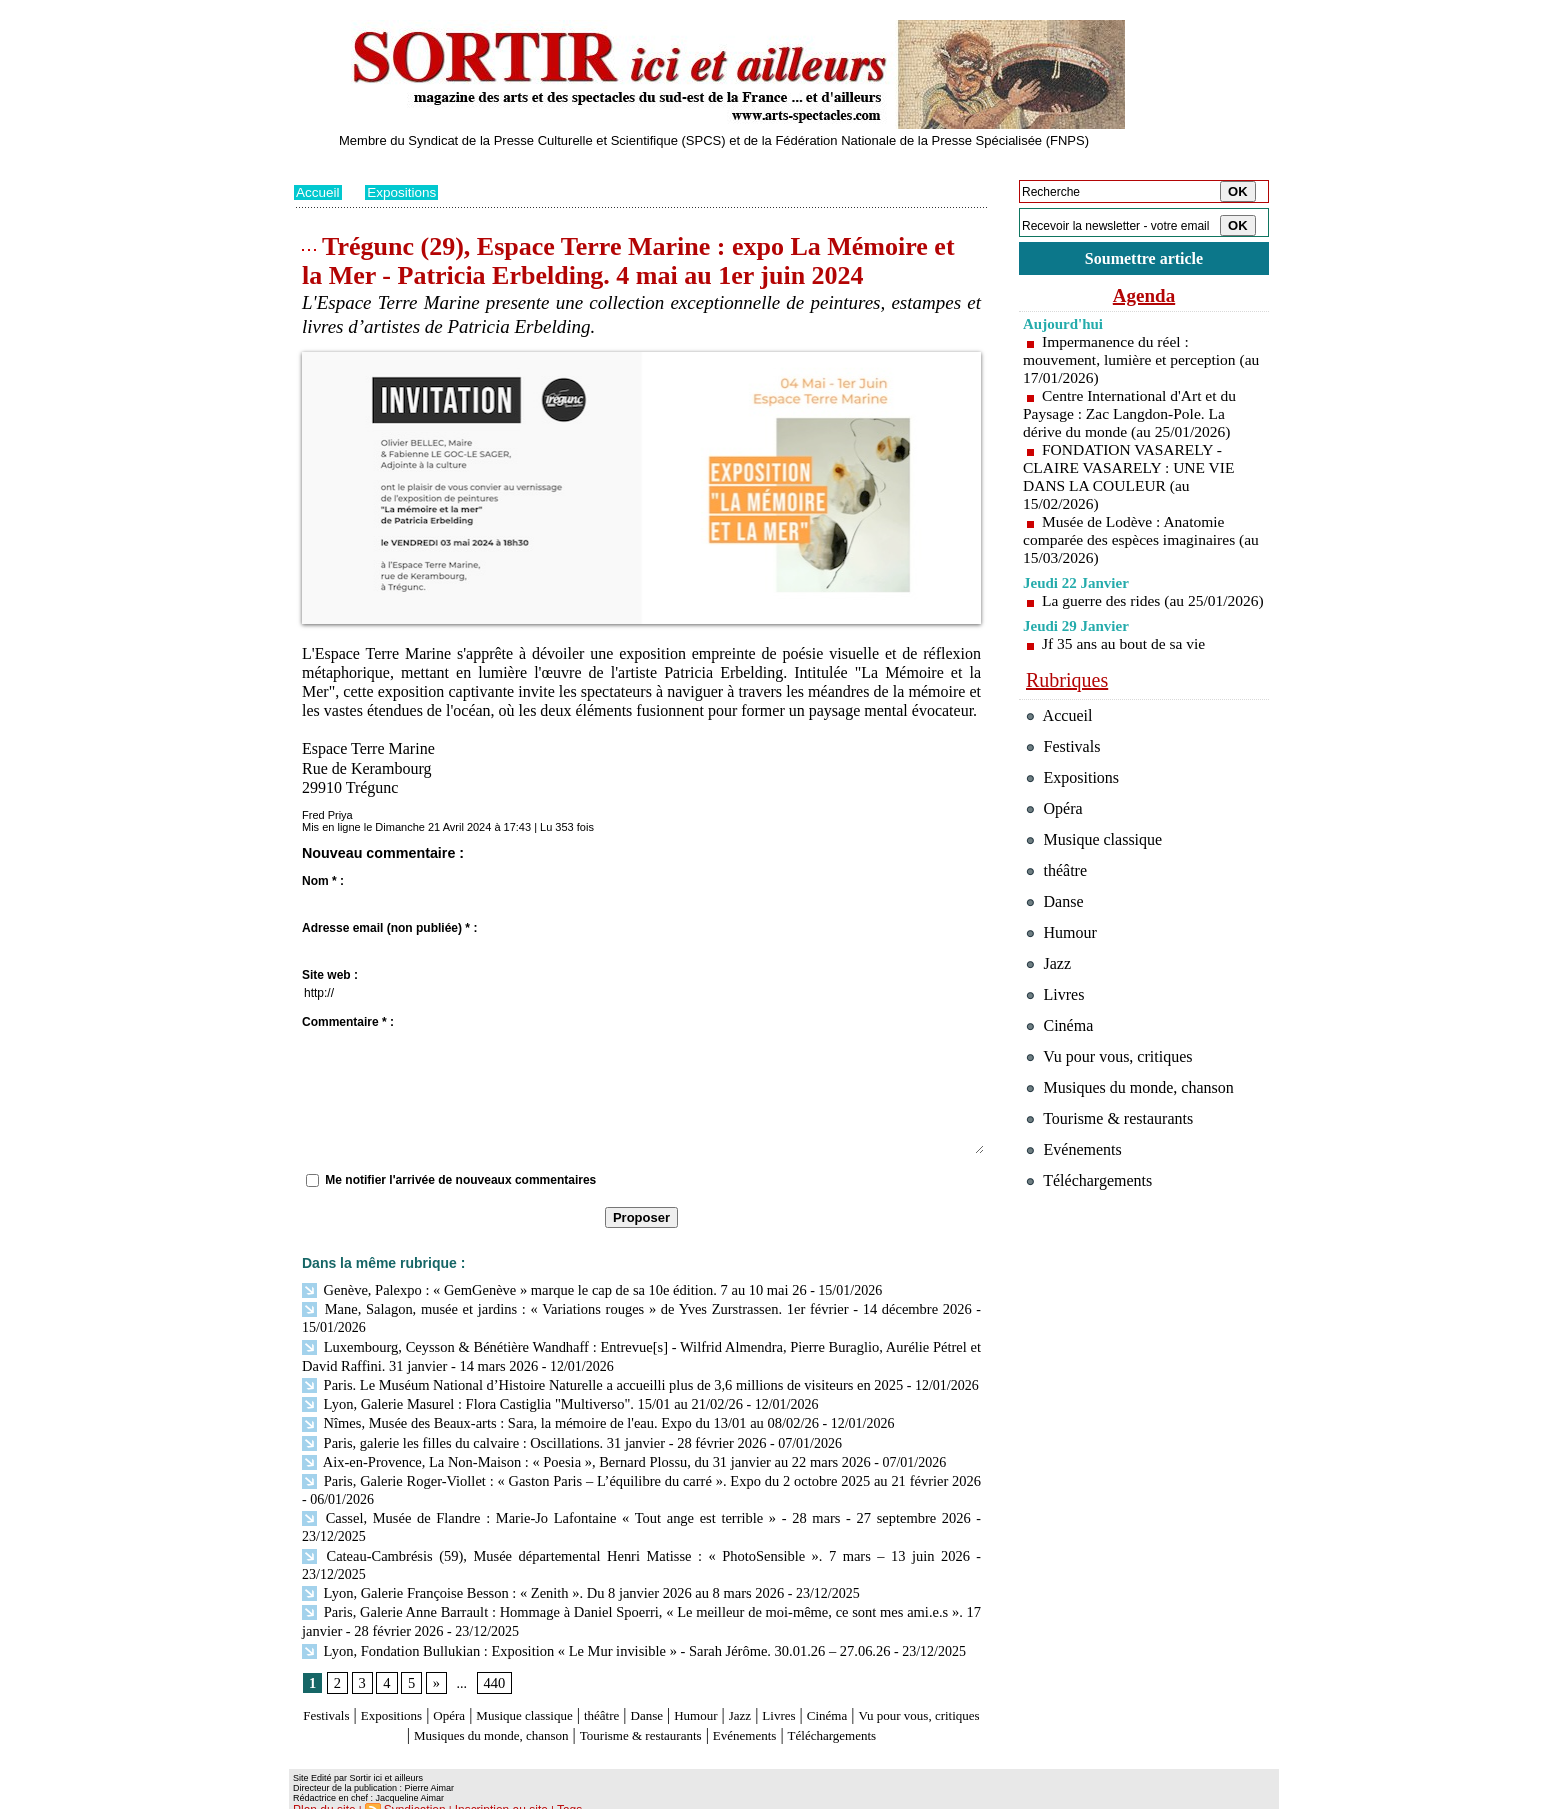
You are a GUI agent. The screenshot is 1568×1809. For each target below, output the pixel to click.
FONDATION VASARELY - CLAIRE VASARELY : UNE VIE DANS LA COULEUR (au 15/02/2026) (1132, 479)
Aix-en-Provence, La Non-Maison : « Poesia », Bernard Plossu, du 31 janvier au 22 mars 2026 (577, 1453)
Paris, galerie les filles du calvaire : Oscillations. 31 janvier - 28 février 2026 (527, 1435)
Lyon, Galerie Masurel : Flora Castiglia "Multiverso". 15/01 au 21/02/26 (515, 1398)
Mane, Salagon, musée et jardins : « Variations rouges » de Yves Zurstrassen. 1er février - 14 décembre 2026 (636, 1307)
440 (492, 1650)
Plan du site (321, 1795)
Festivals (332, 1683)
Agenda (1144, 298)
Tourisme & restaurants (763, 1702)
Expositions (405, 192)
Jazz (823, 1683)
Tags (550, 1795)
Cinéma (925, 1683)
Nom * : (323, 881)
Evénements (888, 1702)
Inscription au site (487, 1795)
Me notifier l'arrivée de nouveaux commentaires (460, 1180)
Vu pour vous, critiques (1114, 1111)
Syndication (407, 1795)
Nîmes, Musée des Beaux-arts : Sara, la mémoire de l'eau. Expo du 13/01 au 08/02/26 (552, 1417)
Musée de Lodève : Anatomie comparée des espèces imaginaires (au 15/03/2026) (1132, 542)
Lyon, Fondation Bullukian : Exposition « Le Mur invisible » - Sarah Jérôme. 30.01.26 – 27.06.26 (586, 1618)
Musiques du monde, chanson (582, 1702)
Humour (771, 1683)
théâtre (661, 1683)
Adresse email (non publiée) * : (389, 928)
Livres (868, 1683)
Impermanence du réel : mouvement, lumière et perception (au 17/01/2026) (1132, 362)
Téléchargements (641, 1721)
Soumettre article (1144, 259)
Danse (713, 1683)
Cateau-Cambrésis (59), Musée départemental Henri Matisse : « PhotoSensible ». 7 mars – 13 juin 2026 (603, 1545)
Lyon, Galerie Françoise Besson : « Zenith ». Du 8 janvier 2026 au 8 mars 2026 (535, 1563)
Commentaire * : (348, 1022)
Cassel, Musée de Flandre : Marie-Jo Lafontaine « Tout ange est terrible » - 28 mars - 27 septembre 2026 (636, 1508)
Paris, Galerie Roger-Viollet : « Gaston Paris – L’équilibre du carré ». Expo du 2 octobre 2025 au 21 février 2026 (637, 1472)
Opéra (478, 1683)
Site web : (330, 975)
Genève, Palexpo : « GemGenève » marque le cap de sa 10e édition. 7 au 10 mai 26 (546, 1289)
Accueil (318, 192)
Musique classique (568, 1683)
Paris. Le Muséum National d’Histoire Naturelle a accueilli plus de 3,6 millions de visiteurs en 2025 (593, 1380)
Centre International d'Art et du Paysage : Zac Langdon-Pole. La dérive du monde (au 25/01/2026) (1132, 416)
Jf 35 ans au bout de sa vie (1126, 664)
